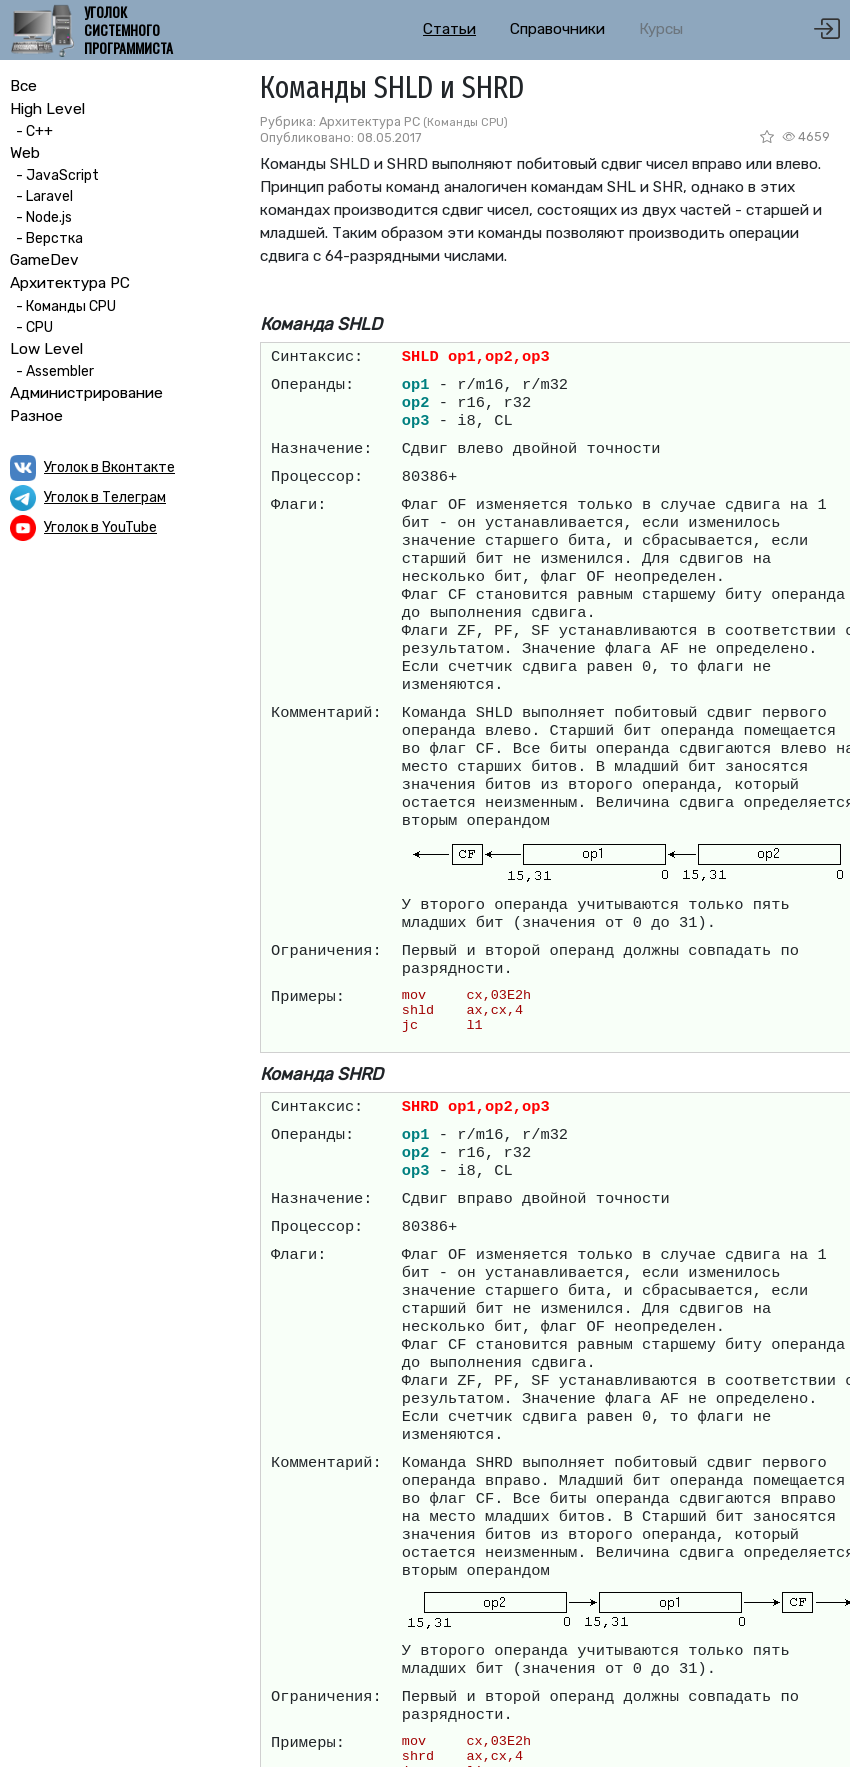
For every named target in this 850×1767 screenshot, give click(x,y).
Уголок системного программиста (128, 30)
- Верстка (46, 238)
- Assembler (52, 371)
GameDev (44, 260)
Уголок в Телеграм (105, 497)
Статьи (449, 29)
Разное (36, 416)
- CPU (31, 327)
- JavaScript (54, 175)
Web (25, 153)
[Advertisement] (120, 688)
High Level (47, 109)
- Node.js (41, 217)
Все (23, 86)
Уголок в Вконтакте (109, 467)
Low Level (46, 349)
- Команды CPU (63, 306)
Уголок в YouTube (100, 527)
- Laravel (41, 196)
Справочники (557, 29)
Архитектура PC (70, 283)
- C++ (31, 131)
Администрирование (86, 393)
